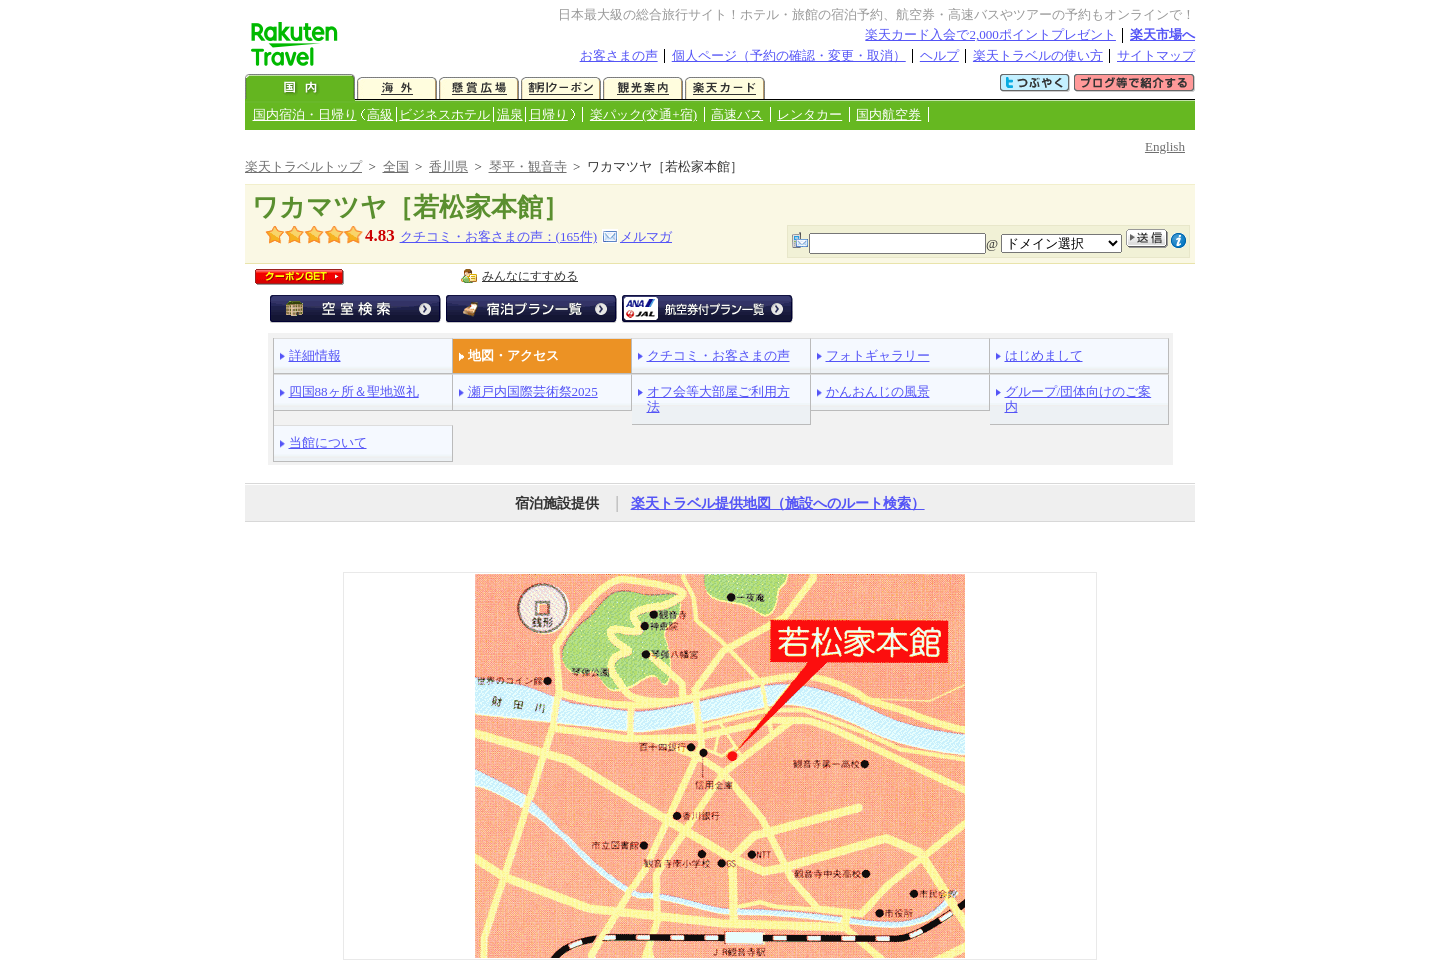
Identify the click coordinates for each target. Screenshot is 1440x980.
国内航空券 (888, 114)
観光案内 (643, 88)
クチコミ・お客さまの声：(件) (498, 236)
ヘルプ (939, 55)
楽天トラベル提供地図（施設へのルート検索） (778, 503)
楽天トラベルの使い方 (1038, 55)
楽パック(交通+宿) (643, 114)
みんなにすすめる (530, 276)
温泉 (510, 114)
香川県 (448, 166)
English (1165, 146)
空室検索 (355, 309)
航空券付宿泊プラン (707, 309)
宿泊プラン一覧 (531, 309)
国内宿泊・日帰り (305, 114)
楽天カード (725, 88)
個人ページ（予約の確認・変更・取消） (789, 55)
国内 (300, 88)
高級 (380, 114)
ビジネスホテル (444, 114)
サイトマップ (1156, 55)
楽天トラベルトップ (303, 166)
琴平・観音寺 (528, 166)
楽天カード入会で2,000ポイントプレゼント (990, 34)
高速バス (737, 114)
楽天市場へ (1162, 34)
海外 (397, 88)
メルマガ (646, 236)
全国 (396, 166)
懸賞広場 (479, 88)
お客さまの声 (619, 55)
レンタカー (809, 114)
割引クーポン (561, 88)
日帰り (548, 114)
